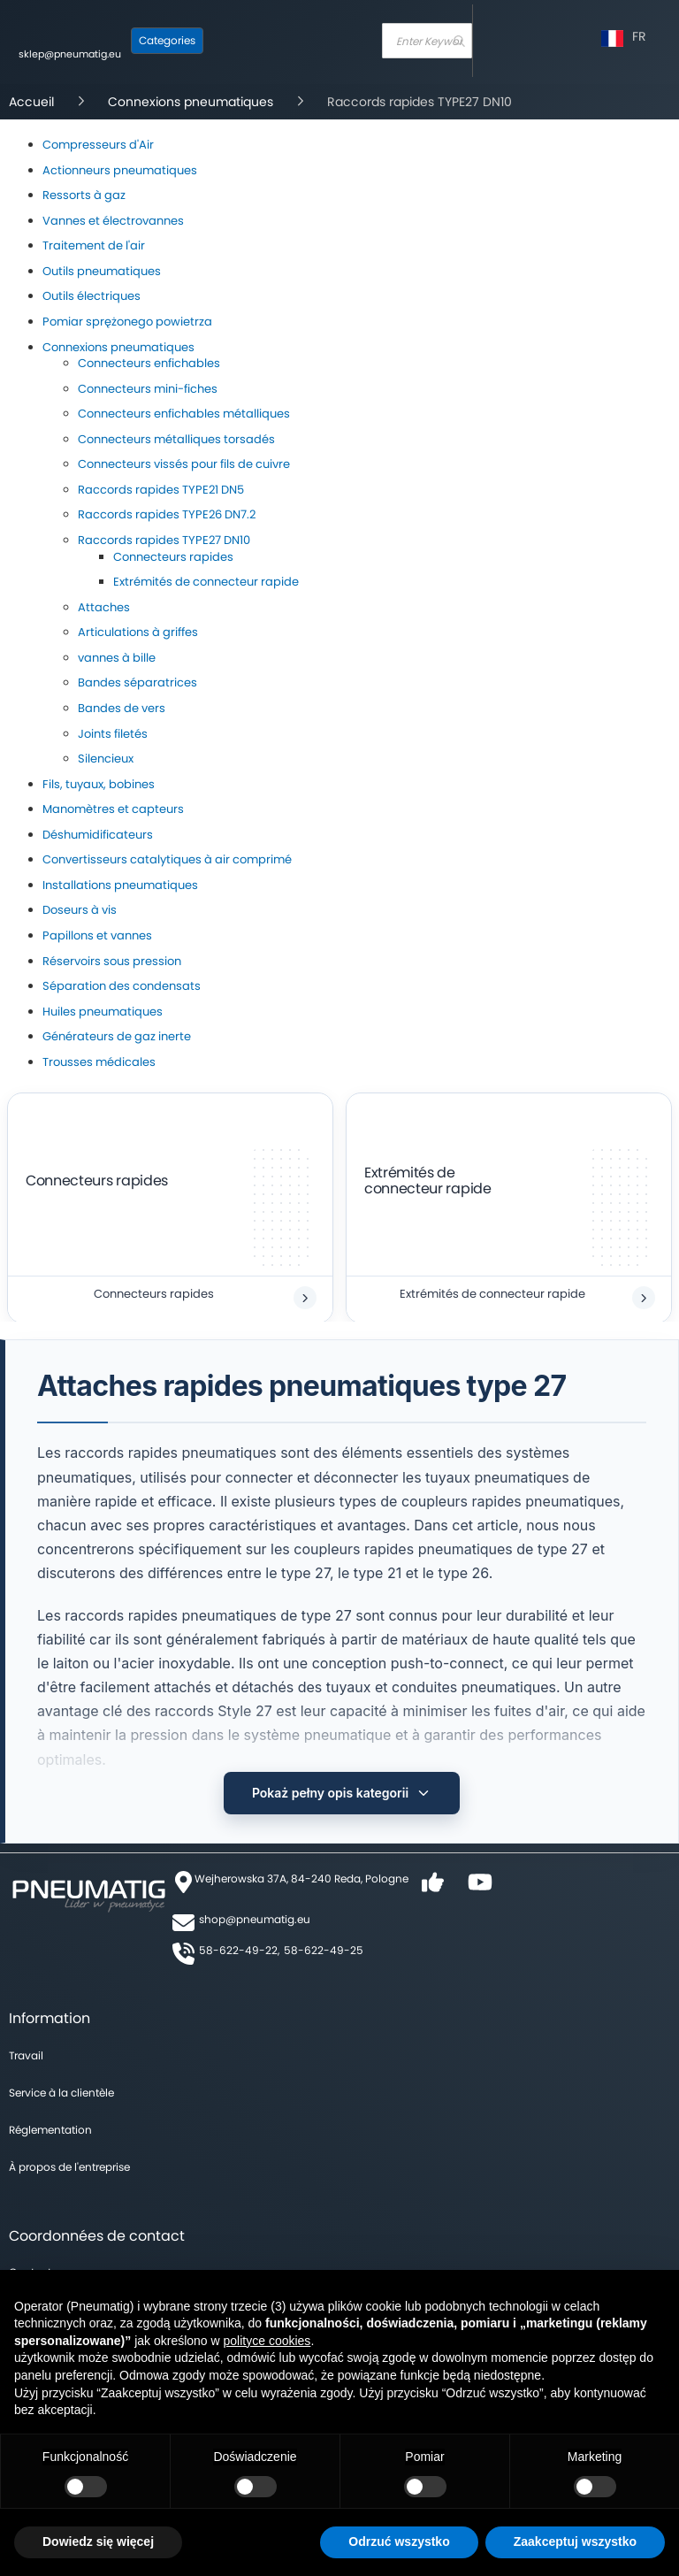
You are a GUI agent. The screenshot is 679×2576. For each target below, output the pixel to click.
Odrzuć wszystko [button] (398, 2541)
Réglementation (50, 2129)
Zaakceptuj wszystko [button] (575, 2541)
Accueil (31, 102)
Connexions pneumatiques (190, 102)
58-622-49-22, (239, 1950)
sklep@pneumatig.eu (70, 54)
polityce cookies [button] (267, 2341)
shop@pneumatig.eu (254, 1919)
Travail (26, 2055)
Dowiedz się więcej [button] (98, 2541)
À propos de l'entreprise (69, 2166)
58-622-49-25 (323, 1950)
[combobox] (427, 40)
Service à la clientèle (61, 2092)
